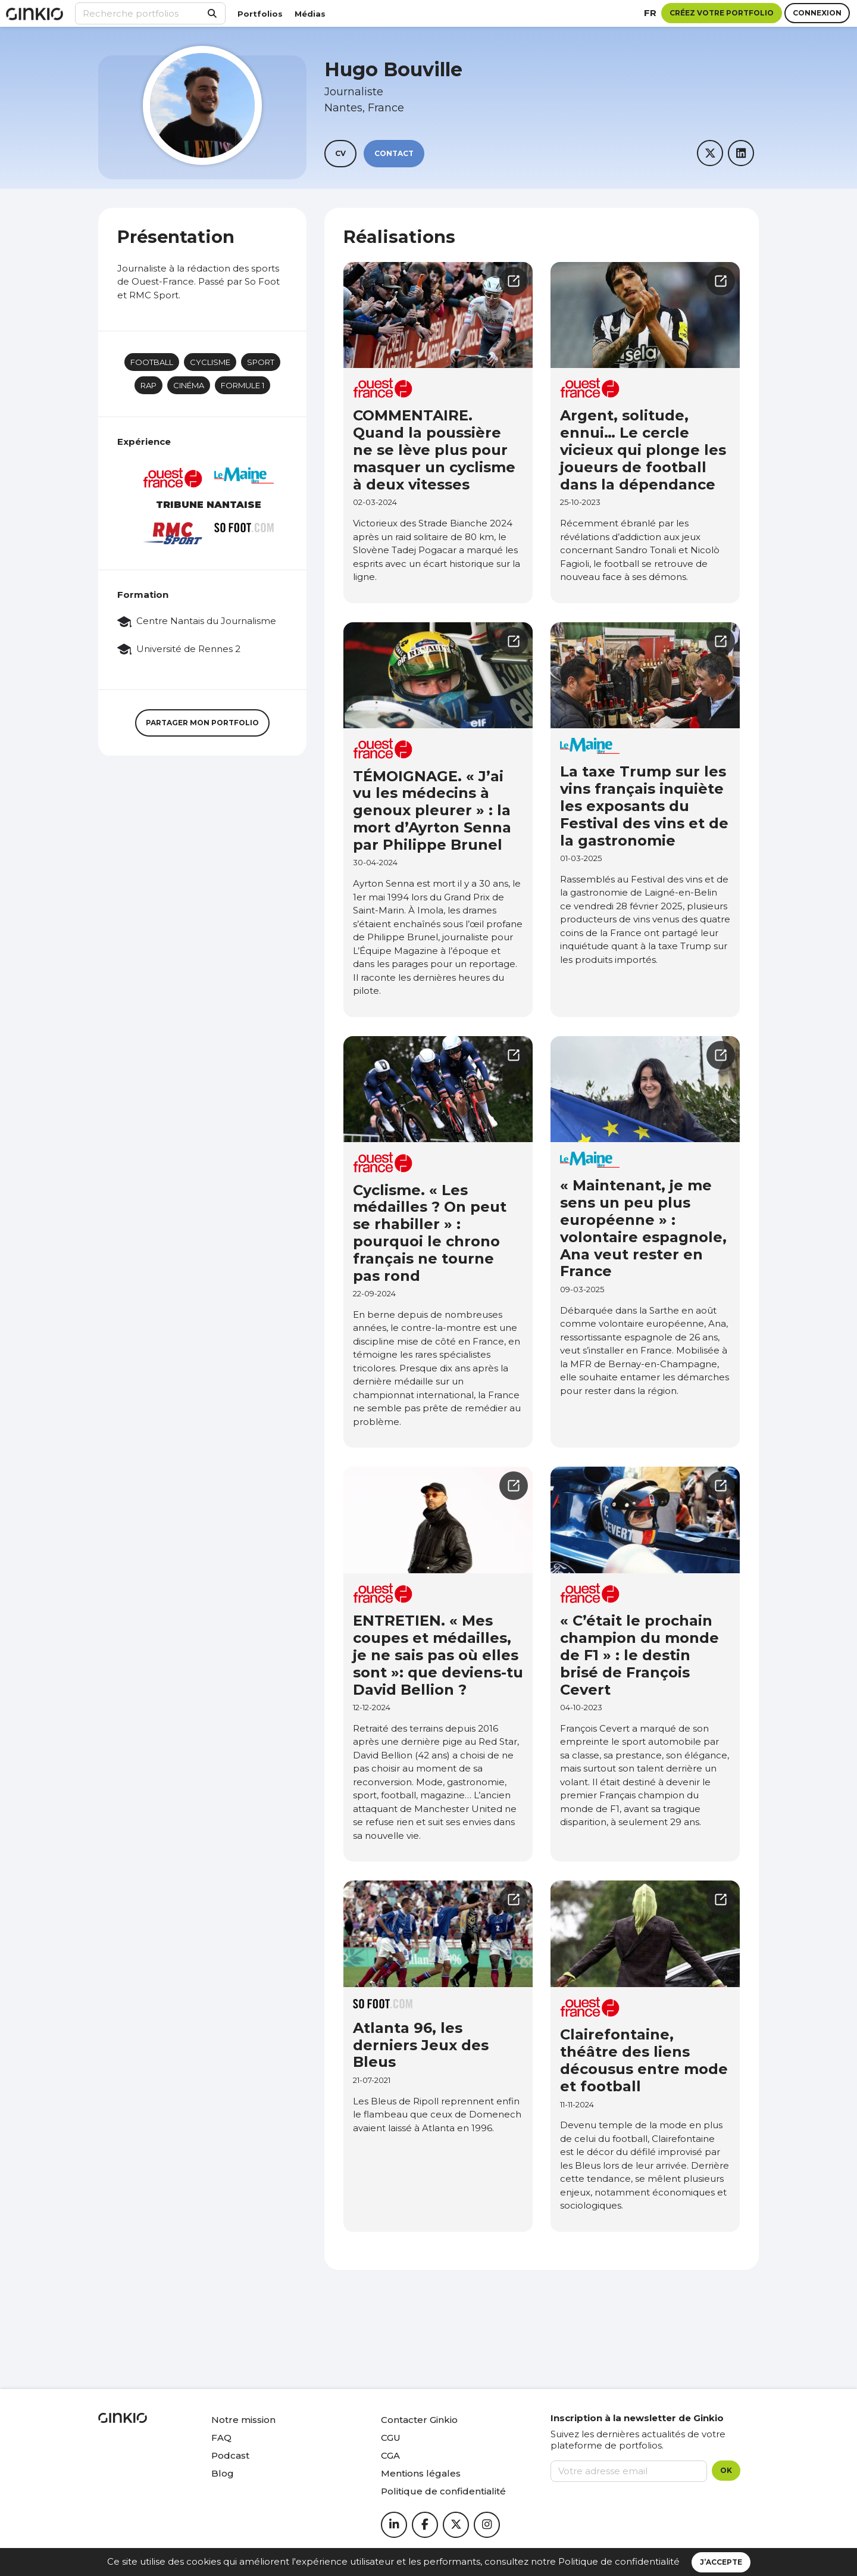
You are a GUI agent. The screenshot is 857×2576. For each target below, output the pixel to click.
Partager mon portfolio (202, 722)
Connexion (817, 12)
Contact (394, 153)
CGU (391, 2437)
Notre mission (243, 2419)
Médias (310, 13)
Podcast (230, 2455)
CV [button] (340, 153)
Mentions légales (421, 2473)
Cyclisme (210, 362)
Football (151, 362)
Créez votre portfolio (722, 12)
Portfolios (260, 13)
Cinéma (188, 385)
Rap (148, 385)
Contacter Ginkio (419, 2419)
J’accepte (721, 2562)
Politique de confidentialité (619, 2561)
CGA (390, 2455)
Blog (222, 2473)
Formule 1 (242, 385)
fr (650, 12)
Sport (260, 362)
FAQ (221, 2437)
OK (726, 2470)
